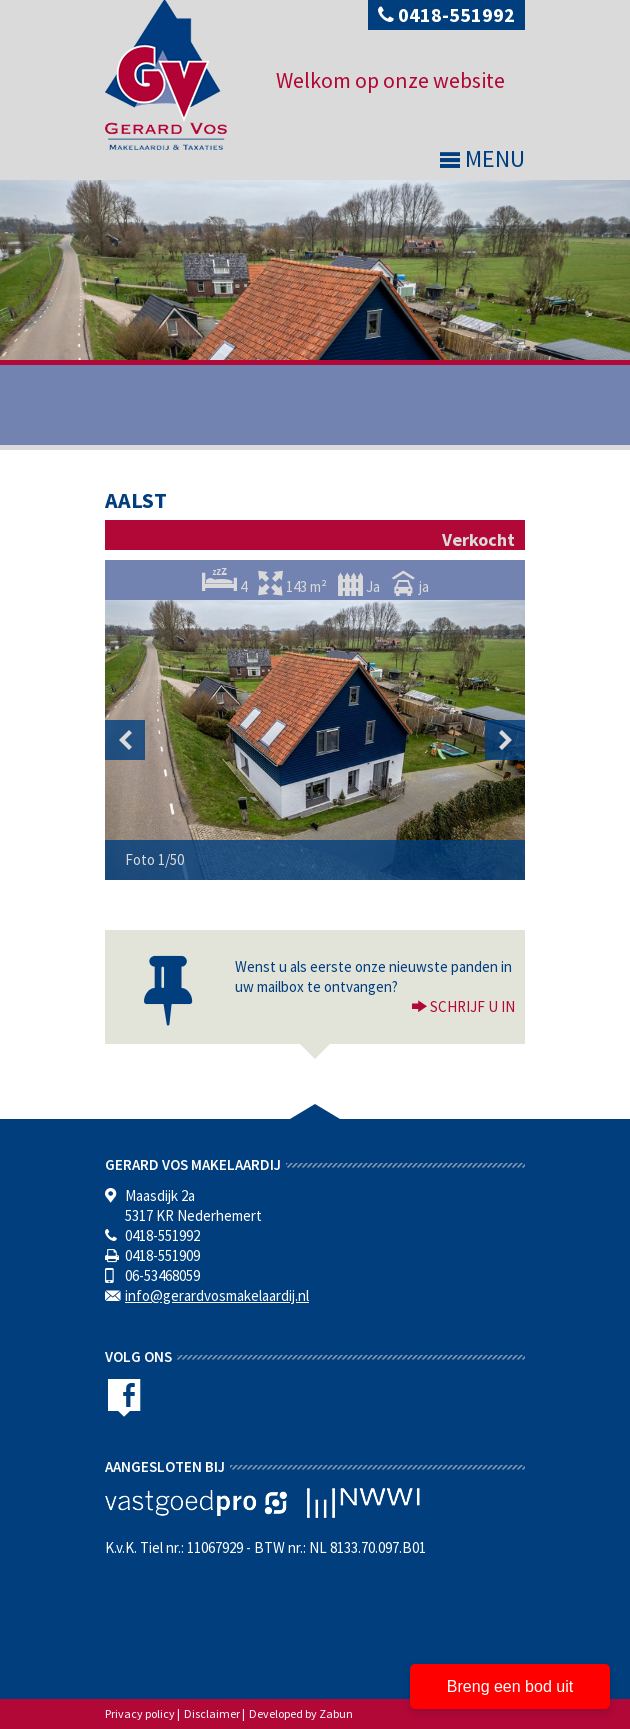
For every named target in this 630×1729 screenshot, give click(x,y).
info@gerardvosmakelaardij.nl (217, 1295)
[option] (315, 740)
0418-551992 (446, 14)
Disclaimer (212, 1713)
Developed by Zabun (301, 1713)
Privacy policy (140, 1713)
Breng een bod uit (510, 1686)
